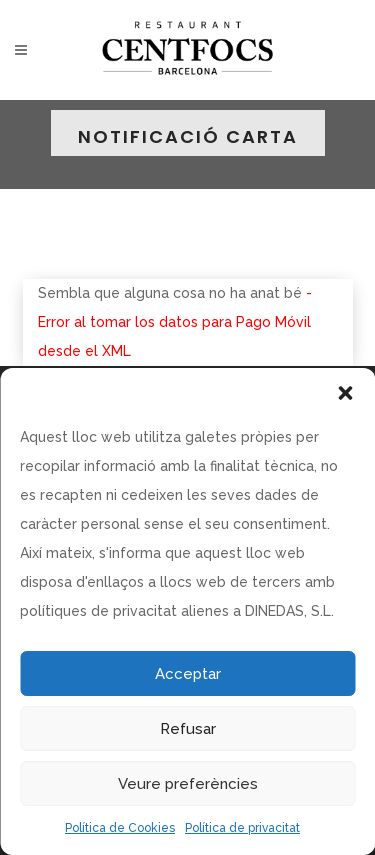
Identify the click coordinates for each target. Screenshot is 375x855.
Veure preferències (188, 784)
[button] (345, 393)
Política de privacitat (242, 828)
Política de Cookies (120, 828)
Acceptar (188, 674)
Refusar (188, 729)
